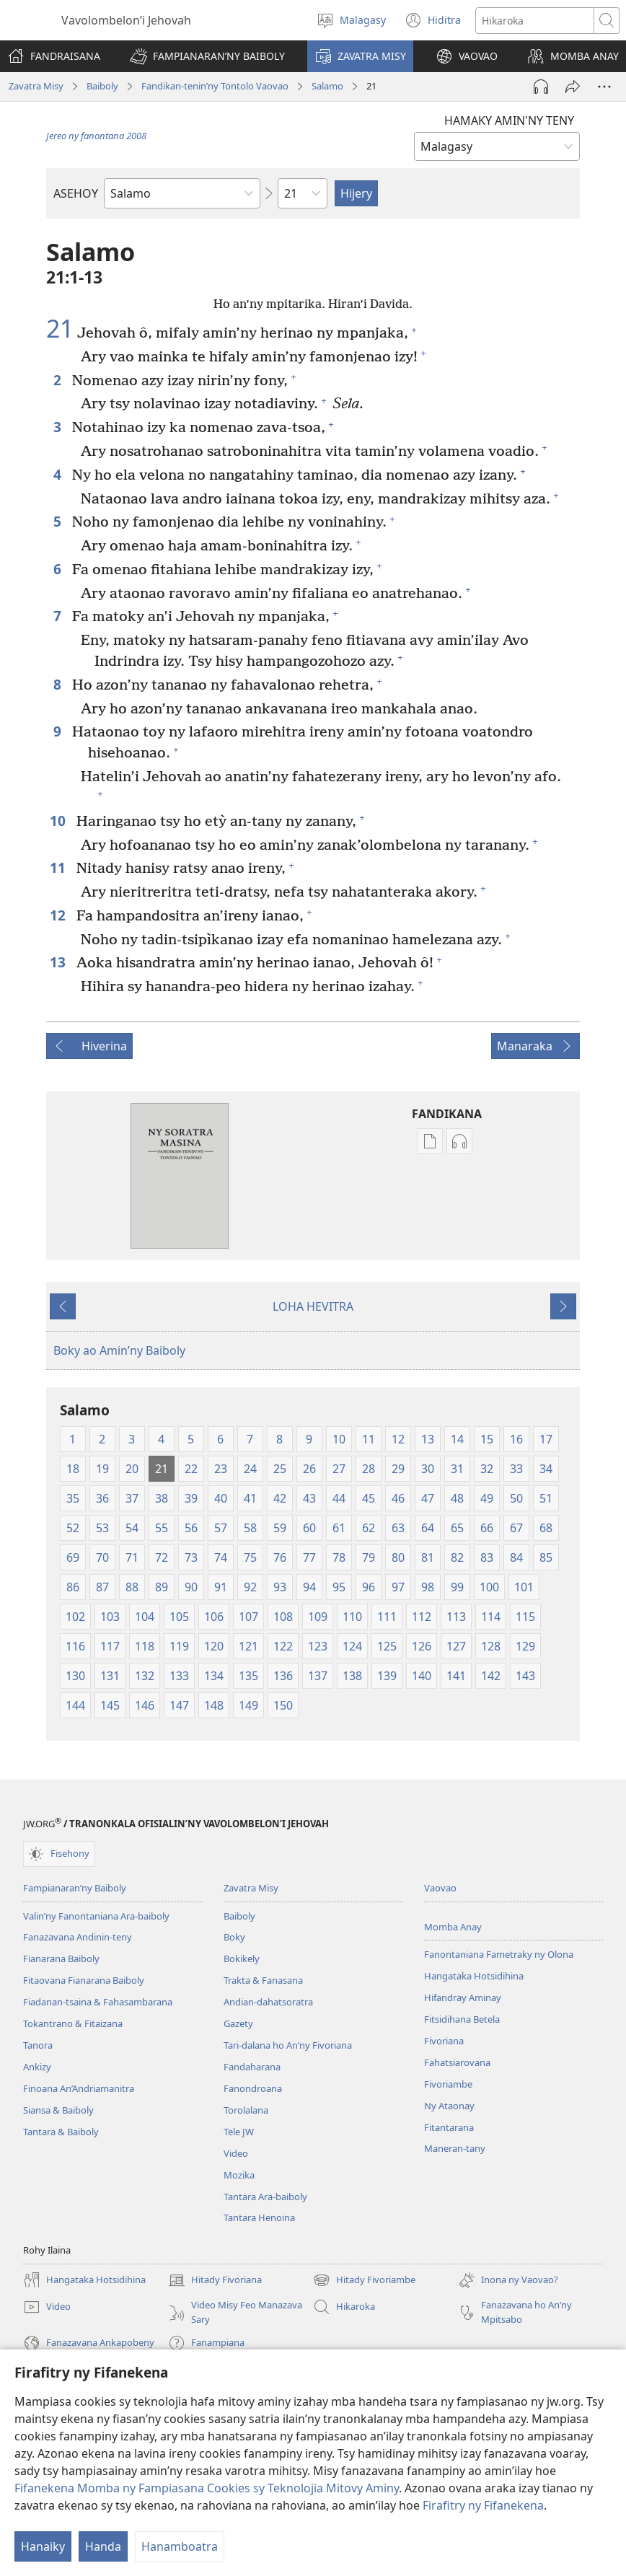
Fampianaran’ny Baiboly (74, 1887)
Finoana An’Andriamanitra (78, 2088)
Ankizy (37, 2066)
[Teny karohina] (534, 20)
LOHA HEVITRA (313, 1306)
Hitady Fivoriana (215, 2280)
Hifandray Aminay (462, 1997)
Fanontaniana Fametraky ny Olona (498, 1954)
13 (59, 962)
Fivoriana (444, 2040)
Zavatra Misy (36, 85)
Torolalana (246, 2110)
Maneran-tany (454, 2148)
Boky (234, 1936)
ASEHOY (75, 193)
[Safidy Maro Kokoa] (604, 86)
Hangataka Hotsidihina (474, 1975)
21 (60, 329)
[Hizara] (573, 86)
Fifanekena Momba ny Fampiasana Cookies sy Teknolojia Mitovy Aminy (206, 2488)
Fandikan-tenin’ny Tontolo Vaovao (214, 85)
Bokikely (242, 1958)
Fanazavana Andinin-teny (77, 1936)
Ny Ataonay (449, 2105)
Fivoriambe (448, 2084)
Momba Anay (453, 1926)
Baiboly (102, 85)
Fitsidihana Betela (462, 2019)
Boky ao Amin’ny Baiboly (119, 1350)
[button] (207, 56)
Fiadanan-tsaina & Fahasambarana (97, 2001)
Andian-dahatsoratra (268, 2001)
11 (59, 867)
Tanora (38, 2045)
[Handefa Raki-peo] (541, 86)
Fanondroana (253, 2088)
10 (59, 820)
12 (59, 915)
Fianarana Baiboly (61, 1958)
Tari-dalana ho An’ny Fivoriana (288, 2045)
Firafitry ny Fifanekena (483, 2505)
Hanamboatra (179, 2546)
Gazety (238, 2023)
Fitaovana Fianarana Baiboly (83, 1980)
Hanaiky (43, 2546)
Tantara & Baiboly (61, 2131)
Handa (103, 2546)
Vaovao (440, 1887)
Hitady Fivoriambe (364, 2280)
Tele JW (239, 2131)
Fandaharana (252, 2066)
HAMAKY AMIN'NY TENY (509, 120)
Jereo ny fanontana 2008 (96, 135)
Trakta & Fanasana (263, 1980)
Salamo (327, 85)
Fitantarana (449, 2127)
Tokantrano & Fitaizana (73, 2023)
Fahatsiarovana (457, 2062)
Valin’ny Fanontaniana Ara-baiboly (96, 1915)
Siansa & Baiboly (58, 2110)
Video (236, 2153)
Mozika (239, 2174)
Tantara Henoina (259, 2217)
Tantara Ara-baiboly (265, 2196)
